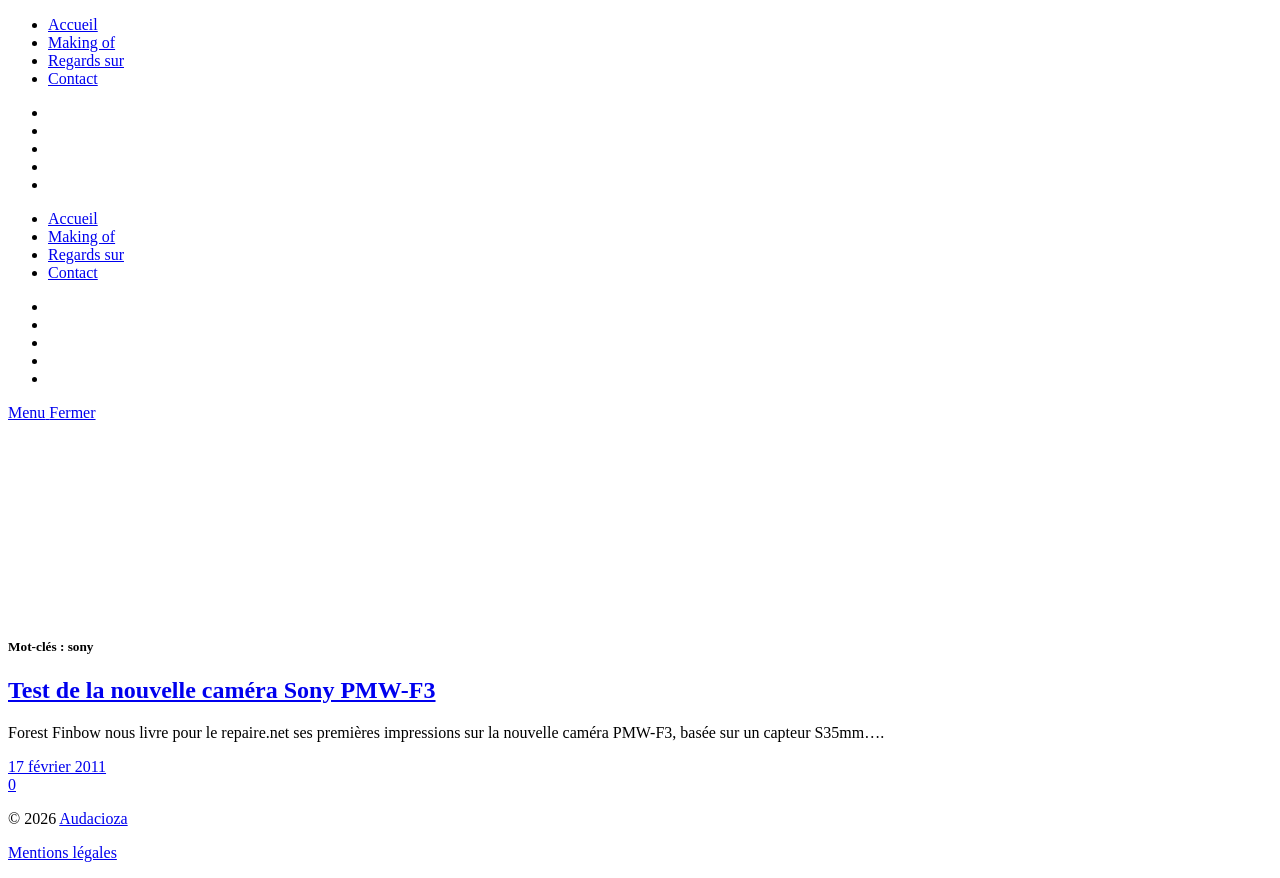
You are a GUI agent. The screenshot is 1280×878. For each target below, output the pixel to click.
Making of (81, 42)
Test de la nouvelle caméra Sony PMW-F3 (222, 690)
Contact (73, 78)
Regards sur (86, 60)
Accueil (73, 24)
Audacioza (93, 818)
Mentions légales (62, 852)
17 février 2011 (57, 766)
